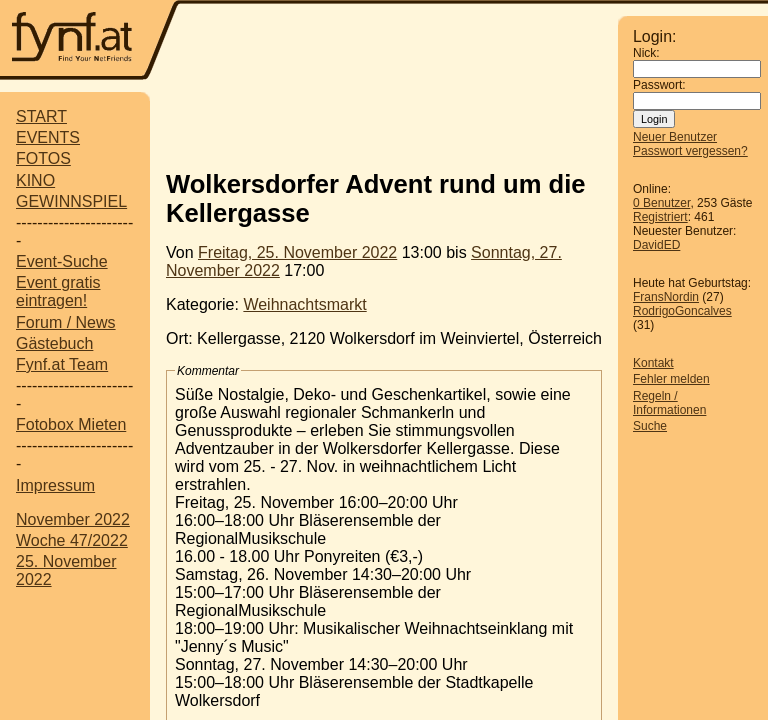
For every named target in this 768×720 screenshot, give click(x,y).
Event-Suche (62, 261)
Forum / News (66, 322)
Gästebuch (54, 343)
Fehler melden (671, 379)
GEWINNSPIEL (71, 201)
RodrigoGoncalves (682, 311)
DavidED (656, 245)
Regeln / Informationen (669, 403)
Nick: (646, 53)
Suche (650, 426)
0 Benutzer (661, 203)
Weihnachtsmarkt (304, 304)
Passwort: (659, 85)
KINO (35, 180)
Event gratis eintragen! (58, 291)
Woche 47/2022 (72, 540)
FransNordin (666, 297)
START (41, 116)
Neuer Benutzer (675, 137)
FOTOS (43, 158)
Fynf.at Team (62, 364)
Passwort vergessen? (690, 151)
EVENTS (48, 137)
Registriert (660, 217)
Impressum (55, 485)
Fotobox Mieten (71, 424)
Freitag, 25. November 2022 (297, 252)
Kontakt (653, 363)
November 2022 (73, 519)
